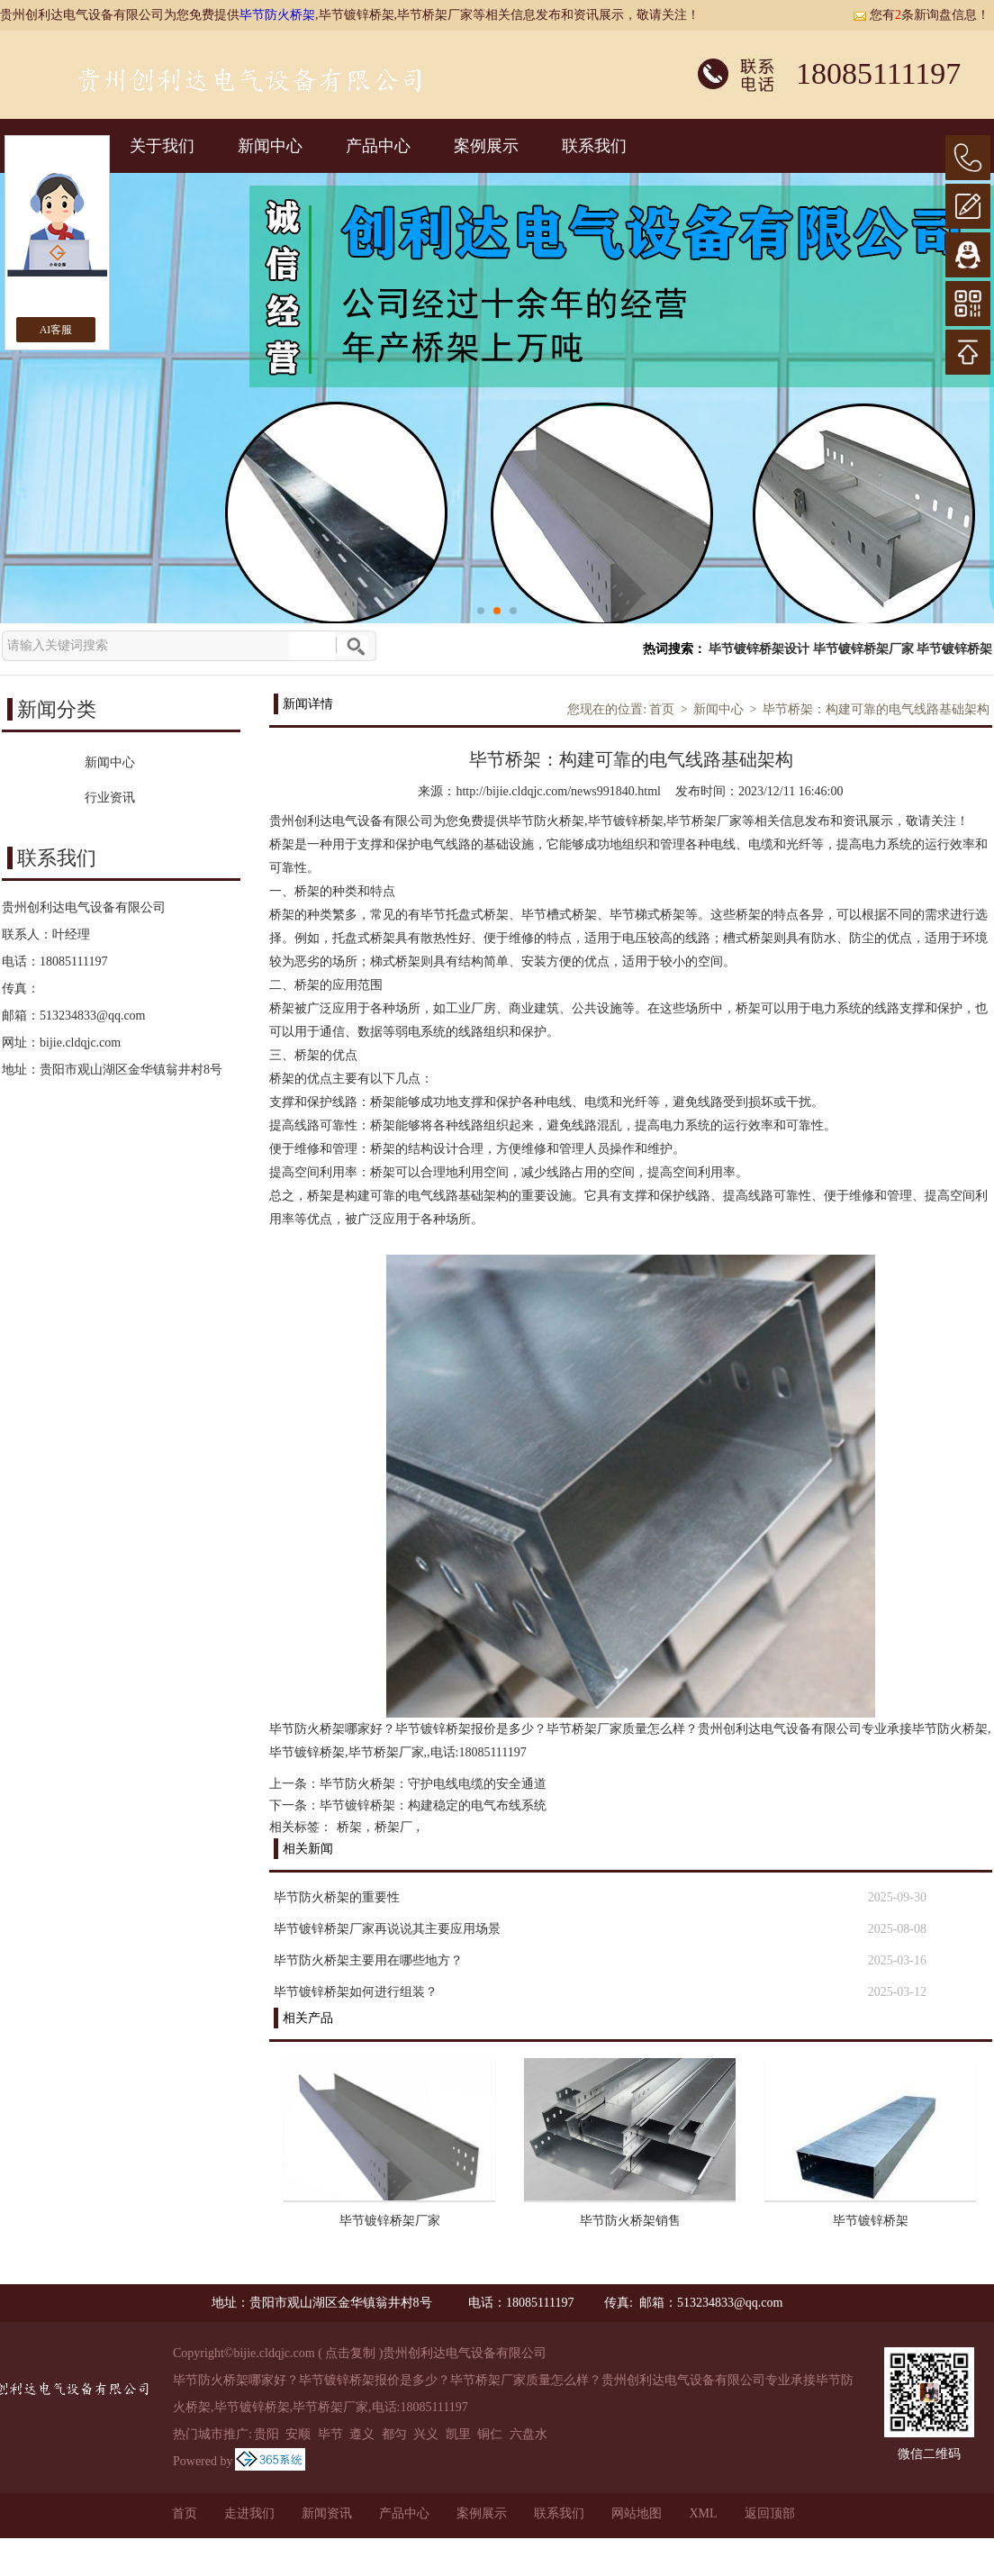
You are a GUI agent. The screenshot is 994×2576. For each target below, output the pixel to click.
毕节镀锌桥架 (954, 649)
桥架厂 (393, 1827)
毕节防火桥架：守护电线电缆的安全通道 (433, 1784)
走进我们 (249, 2513)
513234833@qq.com (93, 1015)
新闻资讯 (327, 2513)
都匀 (394, 2434)
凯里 (458, 2434)
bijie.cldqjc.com (80, 1042)
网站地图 (636, 2513)
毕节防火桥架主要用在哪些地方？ (368, 1960)
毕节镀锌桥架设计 (759, 649)
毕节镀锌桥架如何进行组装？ (356, 1992)
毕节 (330, 2434)
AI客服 (56, 329)
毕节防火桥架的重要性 (337, 1897)
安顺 (298, 2434)
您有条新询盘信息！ (921, 15)
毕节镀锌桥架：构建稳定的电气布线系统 (433, 1805)
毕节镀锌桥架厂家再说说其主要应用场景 (387, 1929)
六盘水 (528, 2434)
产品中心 (378, 146)
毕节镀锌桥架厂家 (863, 649)
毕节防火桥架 (277, 15)
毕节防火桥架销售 (630, 2220)
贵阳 (266, 2434)
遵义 (362, 2434)
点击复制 (350, 2353)
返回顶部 (770, 2513)
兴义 (425, 2434)
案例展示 (486, 146)
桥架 (349, 1827)
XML (703, 2513)
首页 (661, 709)
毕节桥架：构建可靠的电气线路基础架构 (876, 709)
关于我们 (162, 146)
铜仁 (489, 2434)
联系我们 (594, 146)
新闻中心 (270, 146)
